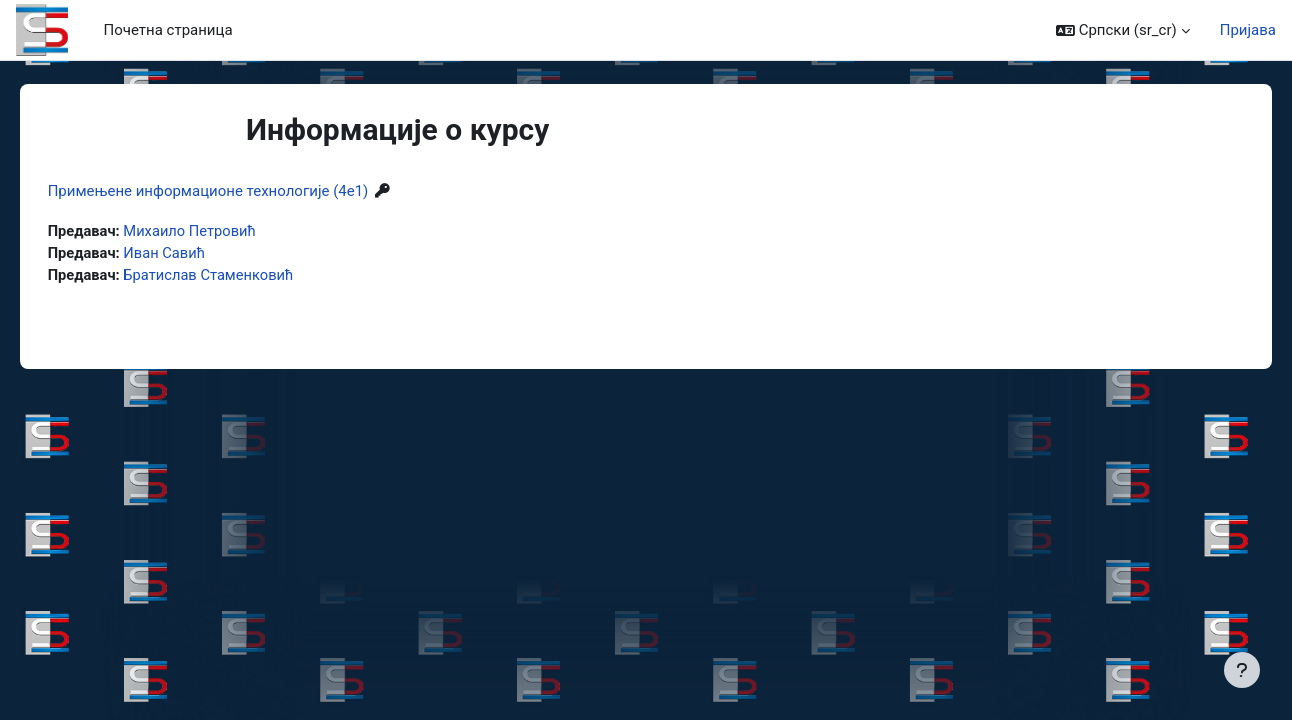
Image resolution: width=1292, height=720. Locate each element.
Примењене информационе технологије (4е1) (236, 191)
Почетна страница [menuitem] (168, 30)
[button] (1123, 30)
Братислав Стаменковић (240, 276)
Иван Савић (194, 254)
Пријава (1248, 30)
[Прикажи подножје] (1242, 670)
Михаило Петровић (220, 231)
